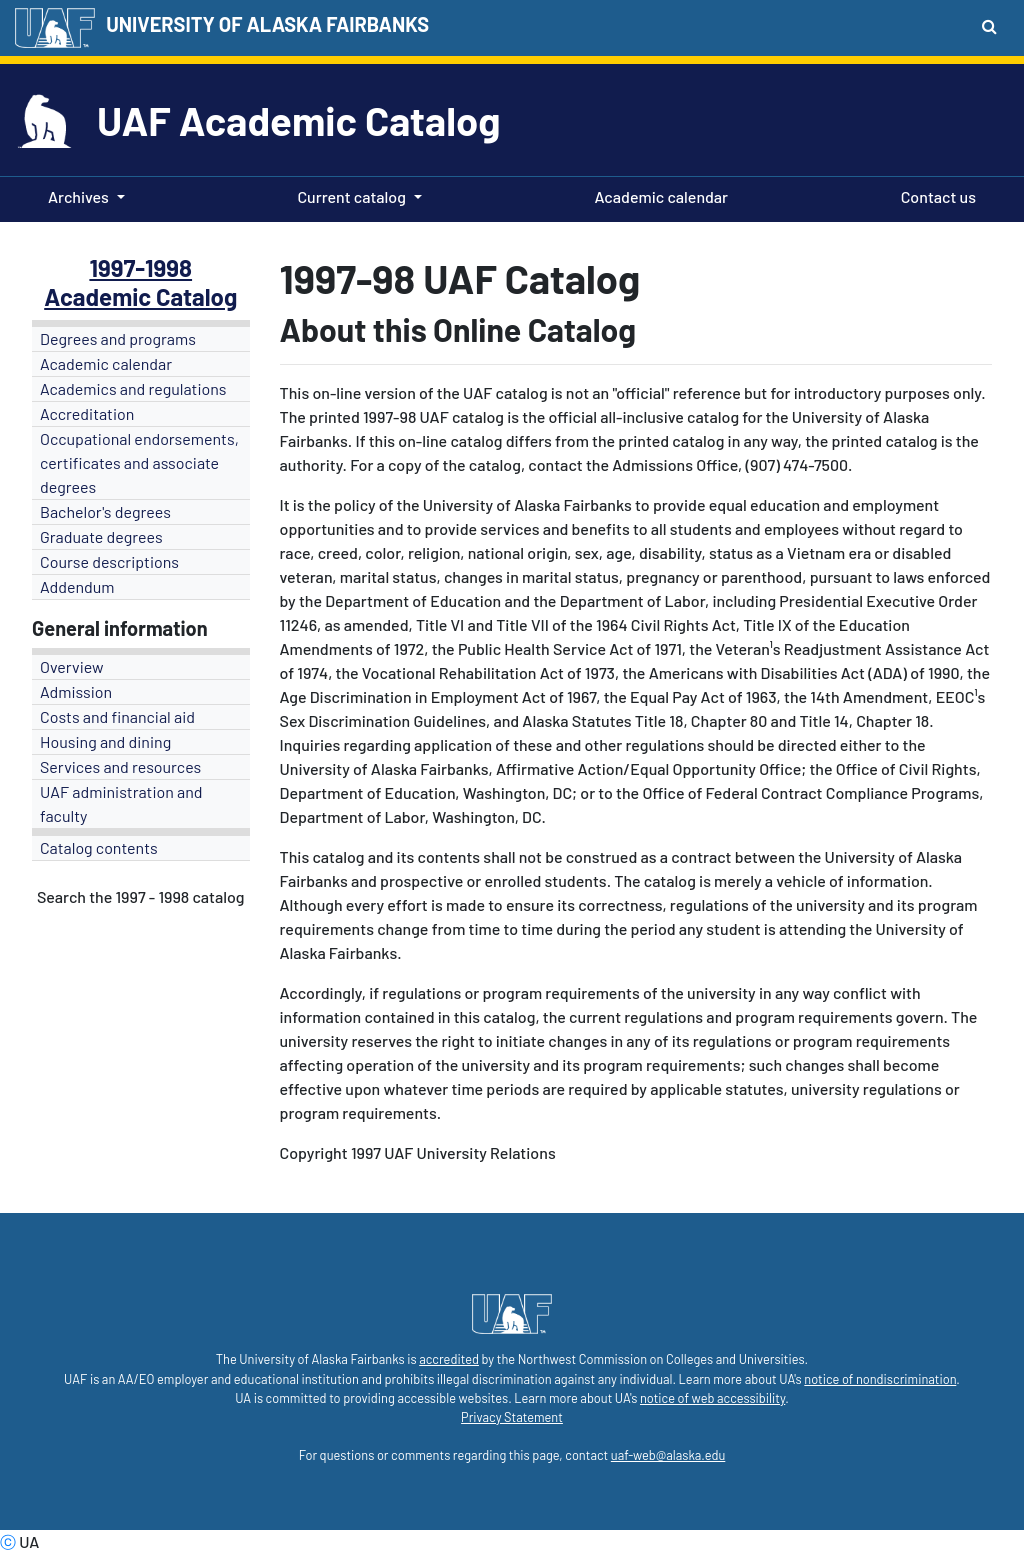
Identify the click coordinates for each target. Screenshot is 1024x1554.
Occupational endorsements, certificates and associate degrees (139, 462)
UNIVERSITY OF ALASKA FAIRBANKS (267, 24)
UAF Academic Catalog (298, 120)
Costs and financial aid (117, 716)
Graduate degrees (101, 536)
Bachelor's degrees (105, 511)
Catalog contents (99, 847)
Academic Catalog (140, 296)
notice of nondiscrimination (880, 1379)
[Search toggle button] (989, 26)
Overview (72, 666)
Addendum (77, 586)
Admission (76, 691)
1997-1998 (140, 267)
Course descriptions (109, 561)
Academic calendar (658, 195)
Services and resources (120, 766)
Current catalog (351, 196)
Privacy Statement (512, 1417)
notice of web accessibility (712, 1398)
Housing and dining (105, 741)
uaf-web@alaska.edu (668, 1455)
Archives (78, 196)
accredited (449, 1359)
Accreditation (87, 413)
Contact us (934, 195)
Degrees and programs (118, 338)
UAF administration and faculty (121, 803)
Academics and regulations (133, 388)
